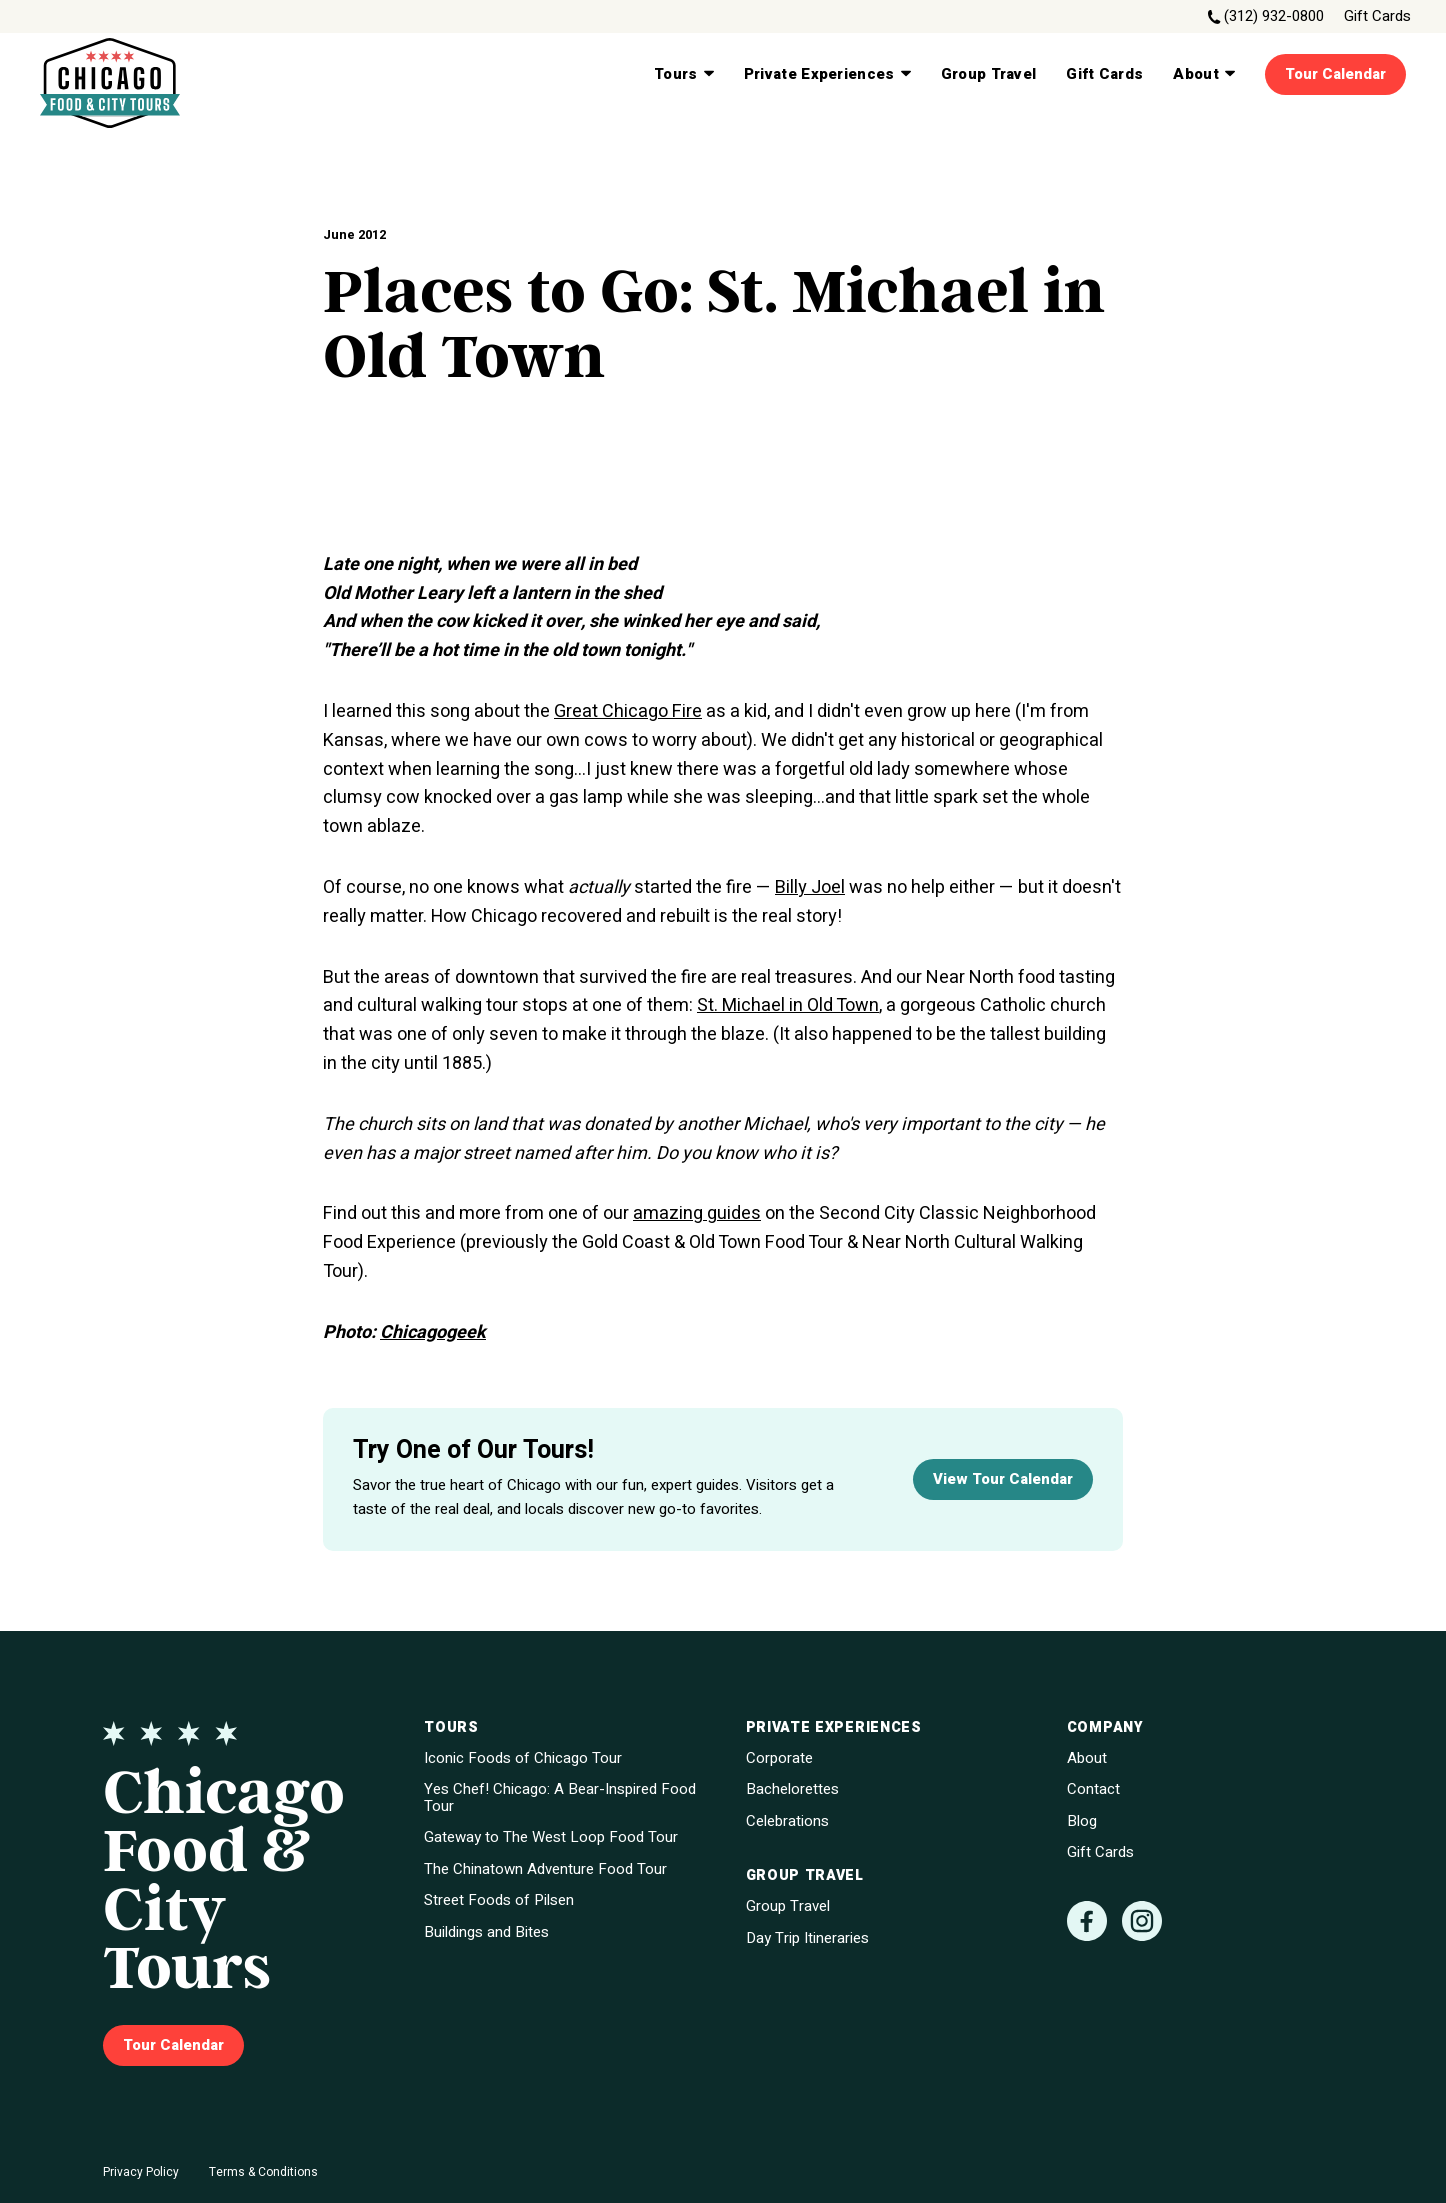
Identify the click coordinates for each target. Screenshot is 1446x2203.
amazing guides (697, 1213)
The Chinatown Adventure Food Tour (545, 1869)
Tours (684, 74)
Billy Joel (810, 887)
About (1204, 74)
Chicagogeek (433, 1332)
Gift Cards (1377, 16)
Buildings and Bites (486, 1932)
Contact (1093, 1789)
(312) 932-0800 (1274, 16)
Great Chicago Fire (628, 711)
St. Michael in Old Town (788, 1005)
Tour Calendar (1335, 74)
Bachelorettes (792, 1789)
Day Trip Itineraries (807, 1938)
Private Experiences (827, 74)
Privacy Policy (141, 2172)
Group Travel (989, 74)
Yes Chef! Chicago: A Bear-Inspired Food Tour (560, 1797)
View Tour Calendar (1003, 1479)
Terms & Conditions (263, 2172)
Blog (1082, 1821)
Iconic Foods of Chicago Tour (523, 1758)
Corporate (779, 1758)
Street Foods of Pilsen (499, 1900)
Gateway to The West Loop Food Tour (551, 1837)
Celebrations (787, 1821)
